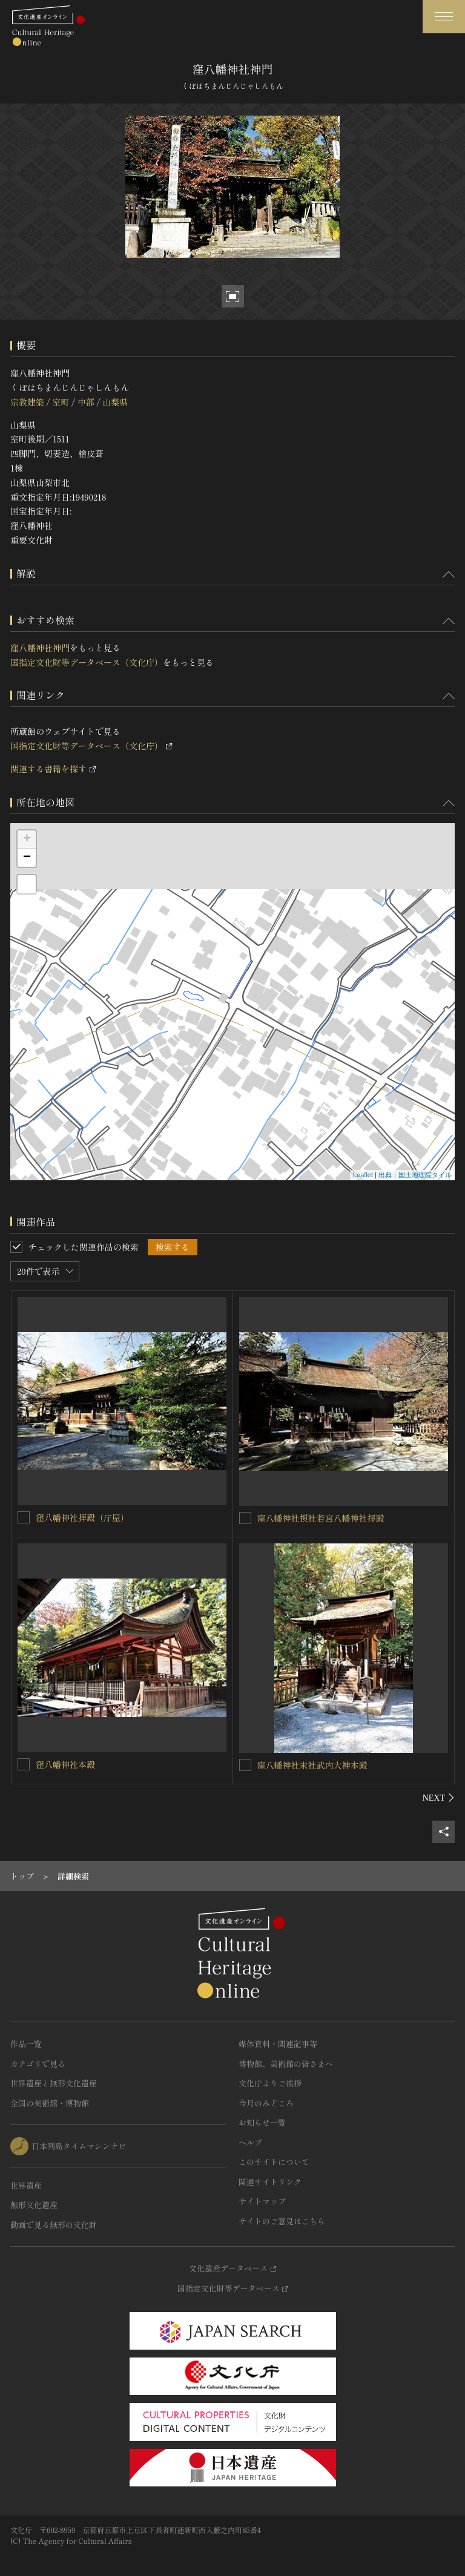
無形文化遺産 (34, 2204)
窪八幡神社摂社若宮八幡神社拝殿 (320, 1518)
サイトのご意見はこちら (282, 2221)
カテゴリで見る (37, 2063)
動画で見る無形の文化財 (53, 2224)
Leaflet (363, 1174)
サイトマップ (262, 2201)
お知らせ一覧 (262, 2122)
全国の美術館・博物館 (49, 2103)
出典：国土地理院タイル (415, 1174)
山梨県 (115, 402)
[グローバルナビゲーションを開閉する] (444, 16)
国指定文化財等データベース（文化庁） (86, 662)
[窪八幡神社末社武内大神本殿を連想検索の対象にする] (245, 1765)
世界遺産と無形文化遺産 (53, 2083)
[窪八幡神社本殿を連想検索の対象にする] (24, 1764)
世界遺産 (26, 2185)
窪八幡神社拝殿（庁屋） (82, 1517)
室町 (60, 402)
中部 (86, 402)
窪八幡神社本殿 (65, 1764)
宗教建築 (27, 402)
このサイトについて (274, 2161)
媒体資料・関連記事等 (278, 2043)
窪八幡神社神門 (40, 648)
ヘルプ (250, 2142)
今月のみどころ (266, 2103)
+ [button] (27, 839)
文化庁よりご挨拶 (270, 2083)
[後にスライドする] (439, 1797)
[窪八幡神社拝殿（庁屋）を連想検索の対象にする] (24, 1517)
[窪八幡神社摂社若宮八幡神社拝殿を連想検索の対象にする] (245, 1518)
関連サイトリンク (270, 2181)
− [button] (27, 858)
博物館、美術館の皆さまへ (286, 2063)
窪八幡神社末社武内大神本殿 (312, 1765)
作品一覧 (26, 2043)
